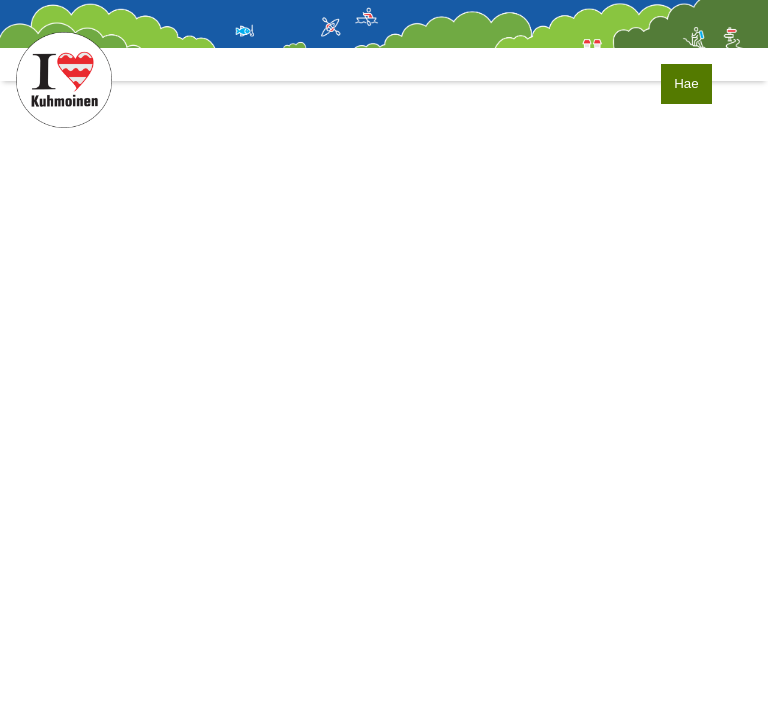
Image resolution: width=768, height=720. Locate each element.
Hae (686, 83)
